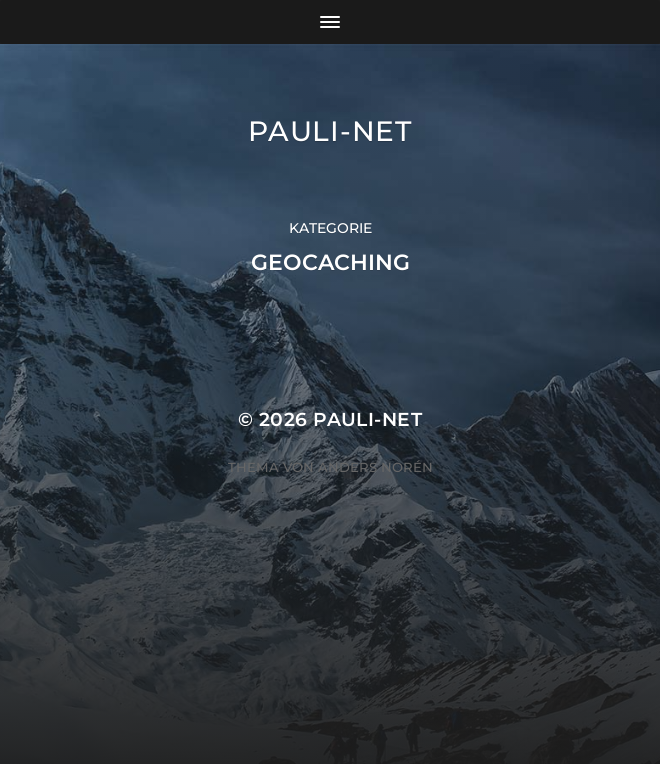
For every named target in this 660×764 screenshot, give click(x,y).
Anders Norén (375, 467)
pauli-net (329, 131)
